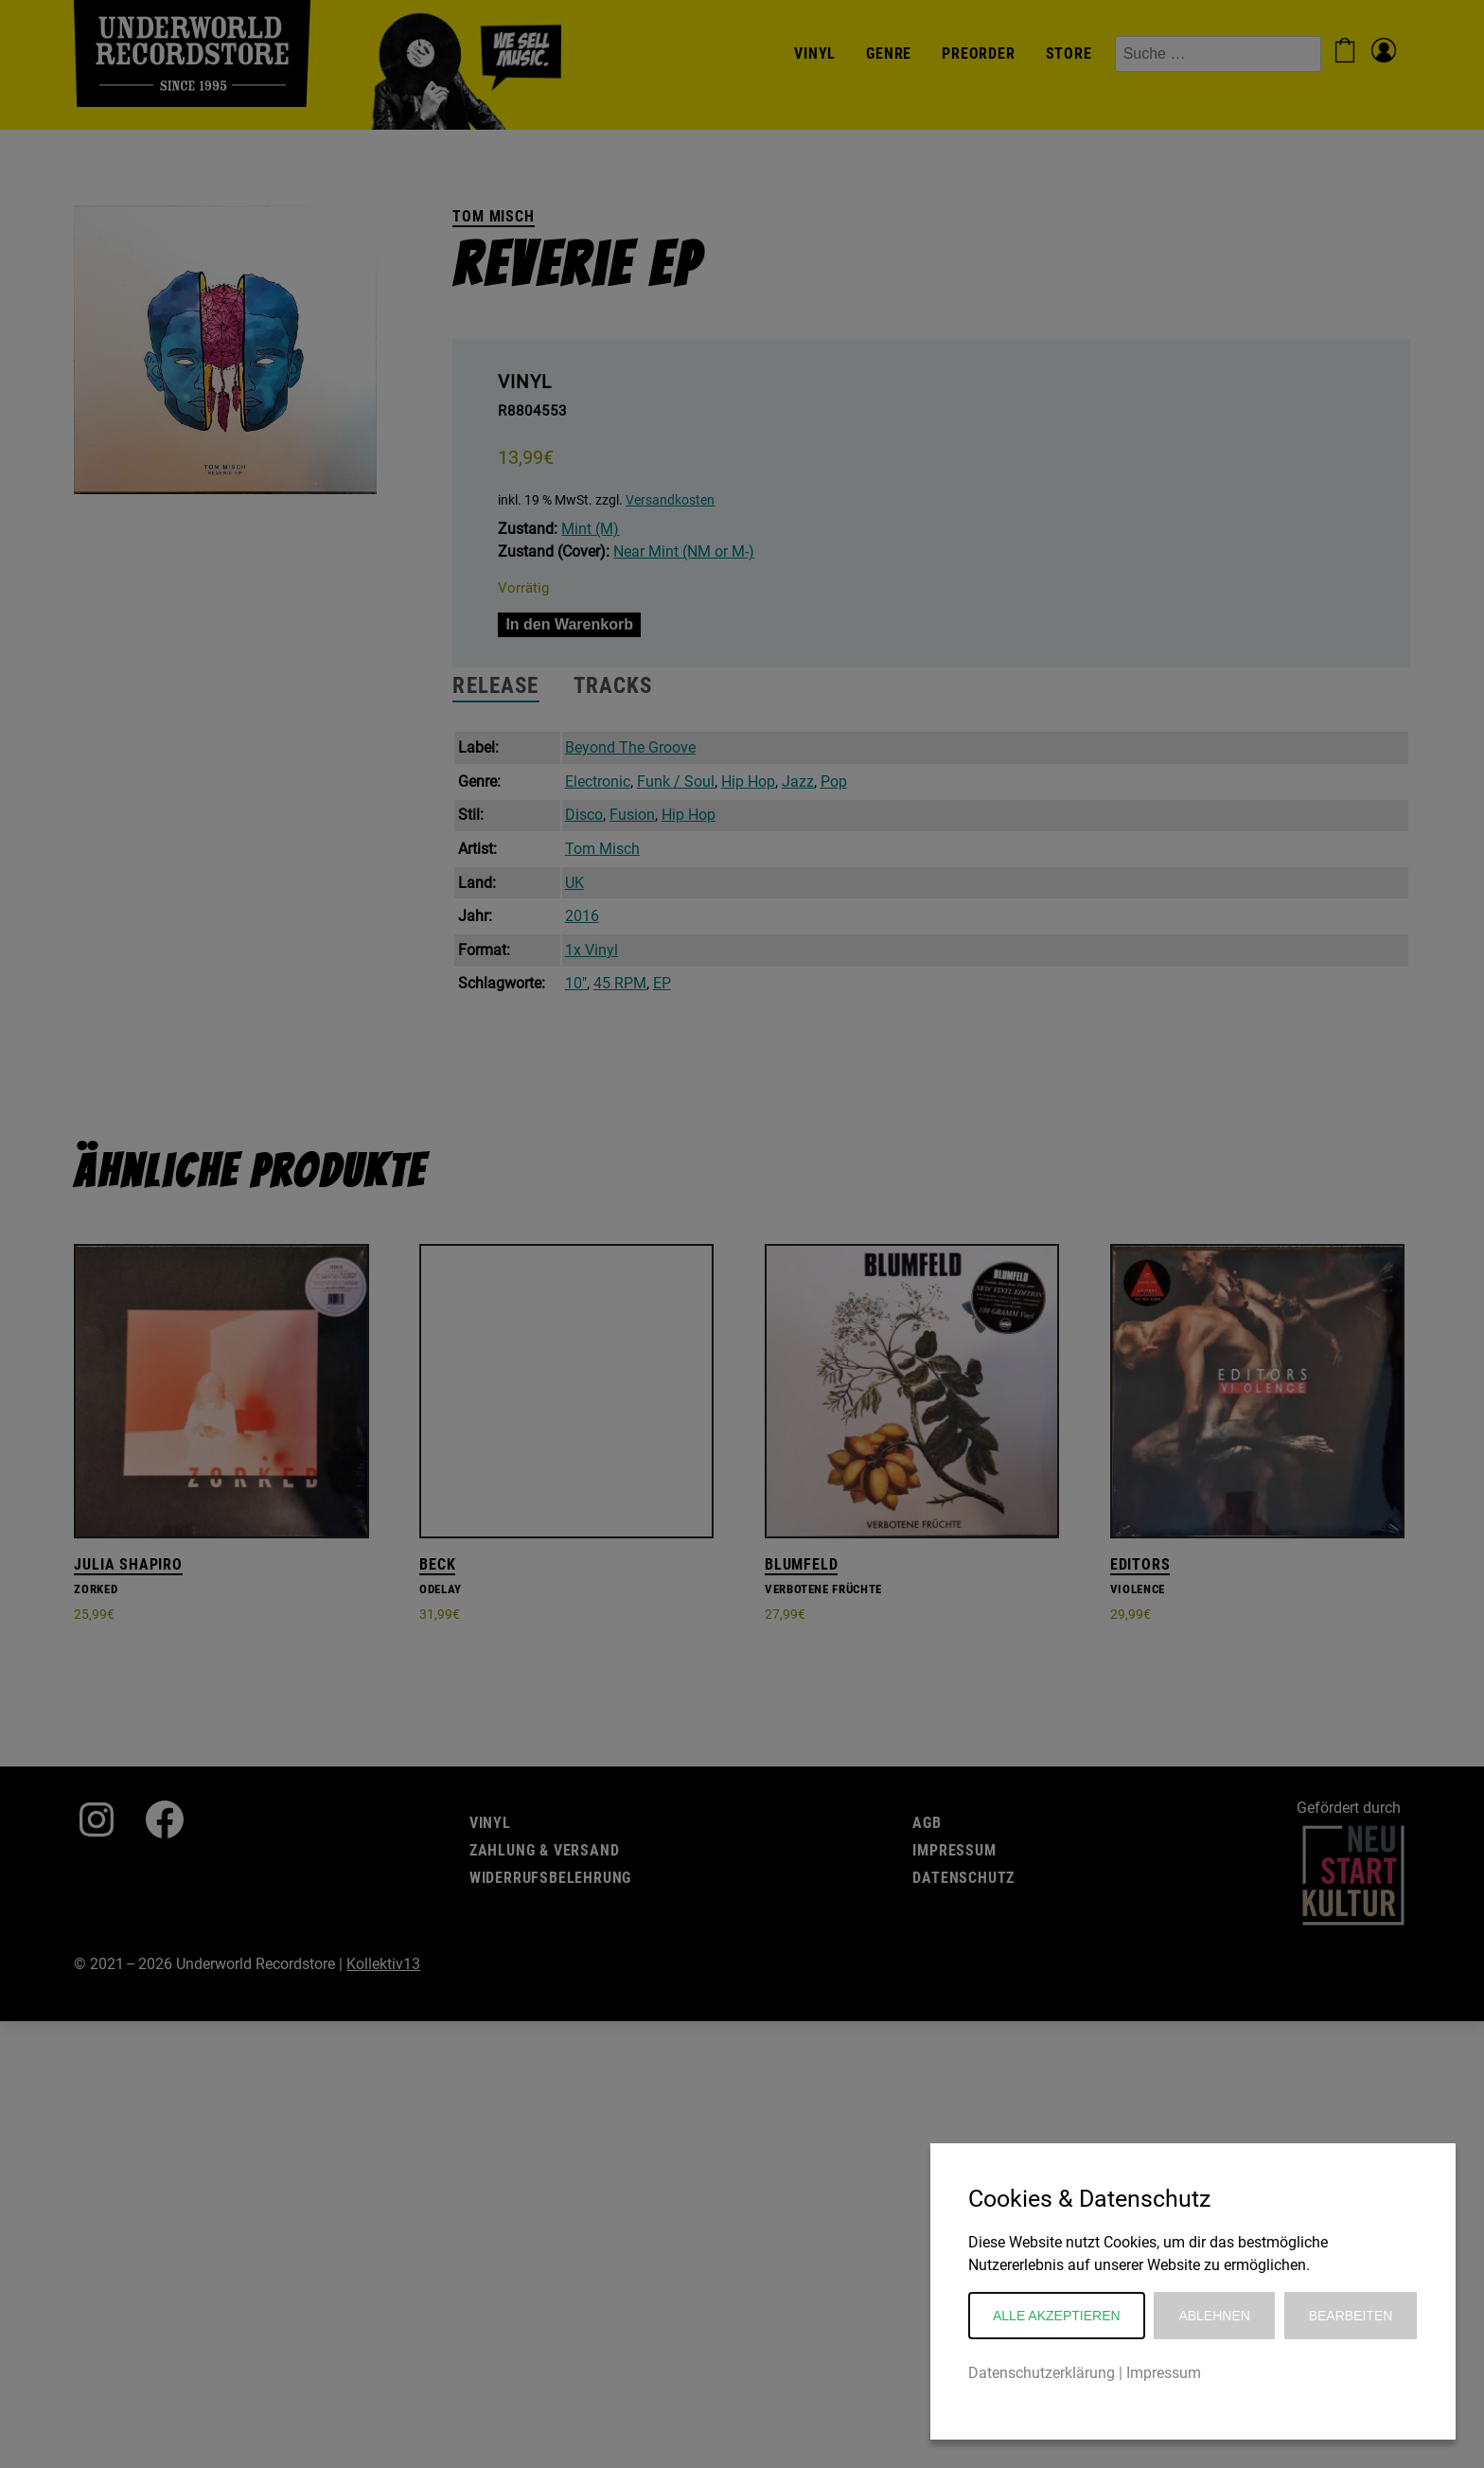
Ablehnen (1213, 2315)
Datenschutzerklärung (1041, 2373)
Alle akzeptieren (1057, 2315)
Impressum (1163, 2373)
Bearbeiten (1351, 2315)
